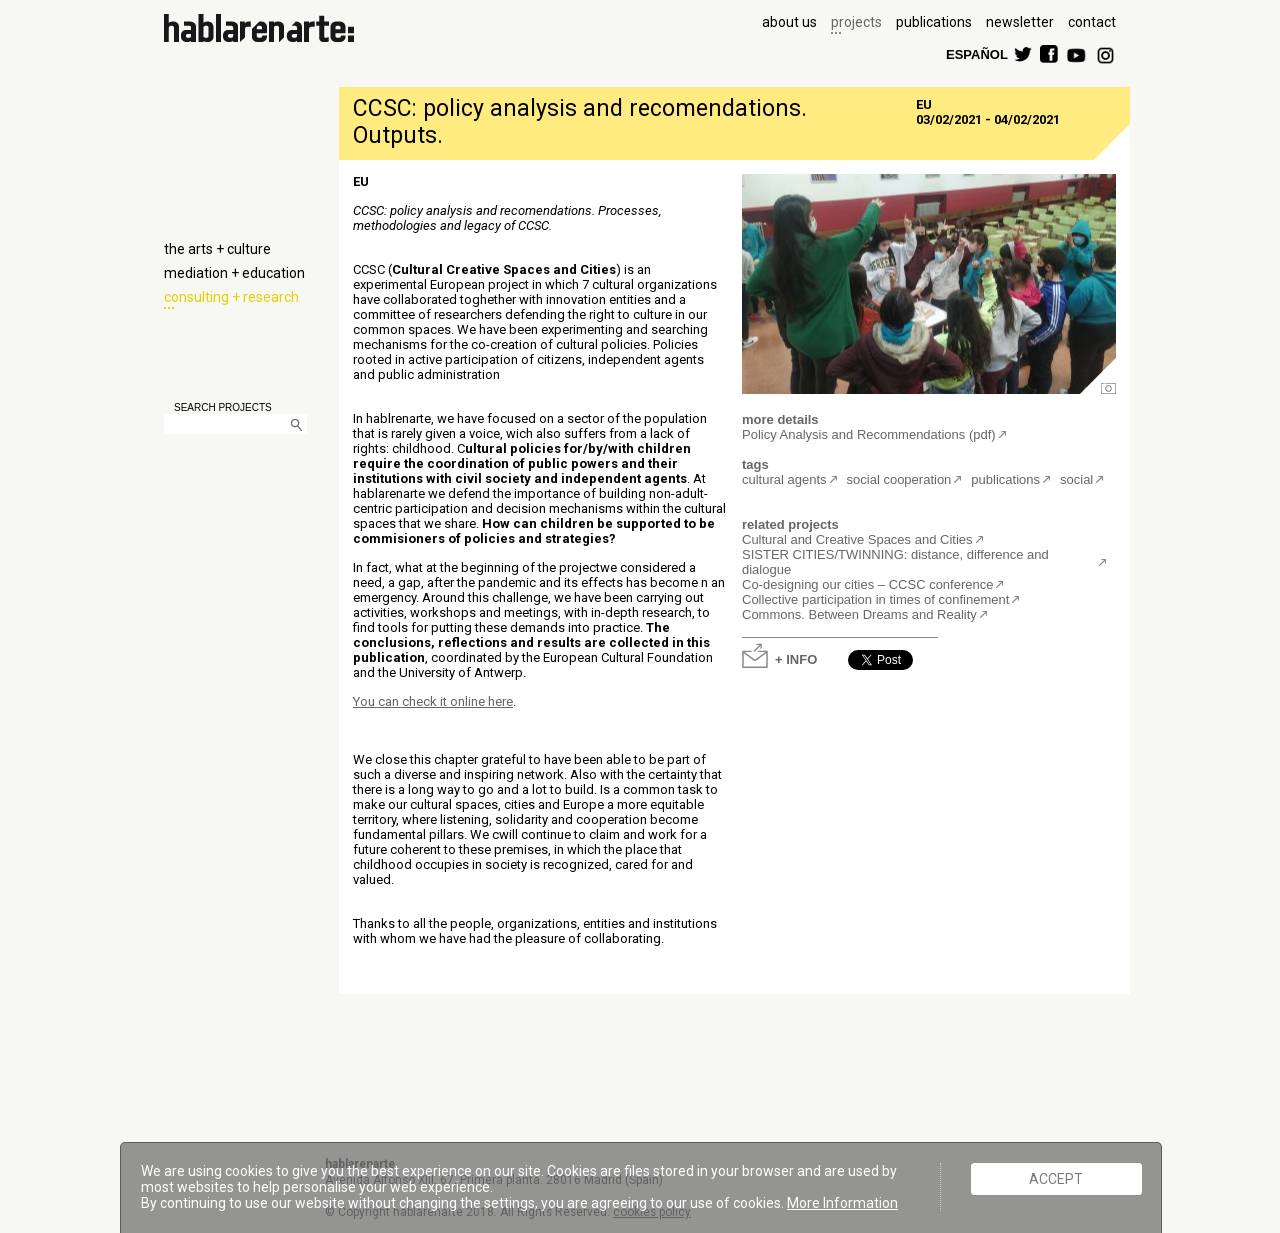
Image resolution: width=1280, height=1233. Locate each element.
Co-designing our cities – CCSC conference (867, 584)
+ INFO (796, 658)
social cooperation (899, 479)
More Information (842, 1203)
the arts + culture (217, 249)
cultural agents (784, 479)
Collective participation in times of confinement (875, 599)
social (1076, 479)
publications (934, 22)
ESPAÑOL (976, 53)
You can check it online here (433, 701)
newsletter (1020, 22)
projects (856, 22)
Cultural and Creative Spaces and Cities (857, 539)
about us (789, 22)
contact (1092, 22)
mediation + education (234, 273)
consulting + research (231, 297)
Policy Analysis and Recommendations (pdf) (869, 434)
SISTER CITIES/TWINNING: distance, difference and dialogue (895, 562)
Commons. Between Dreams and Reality (859, 614)
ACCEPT (1056, 1179)
